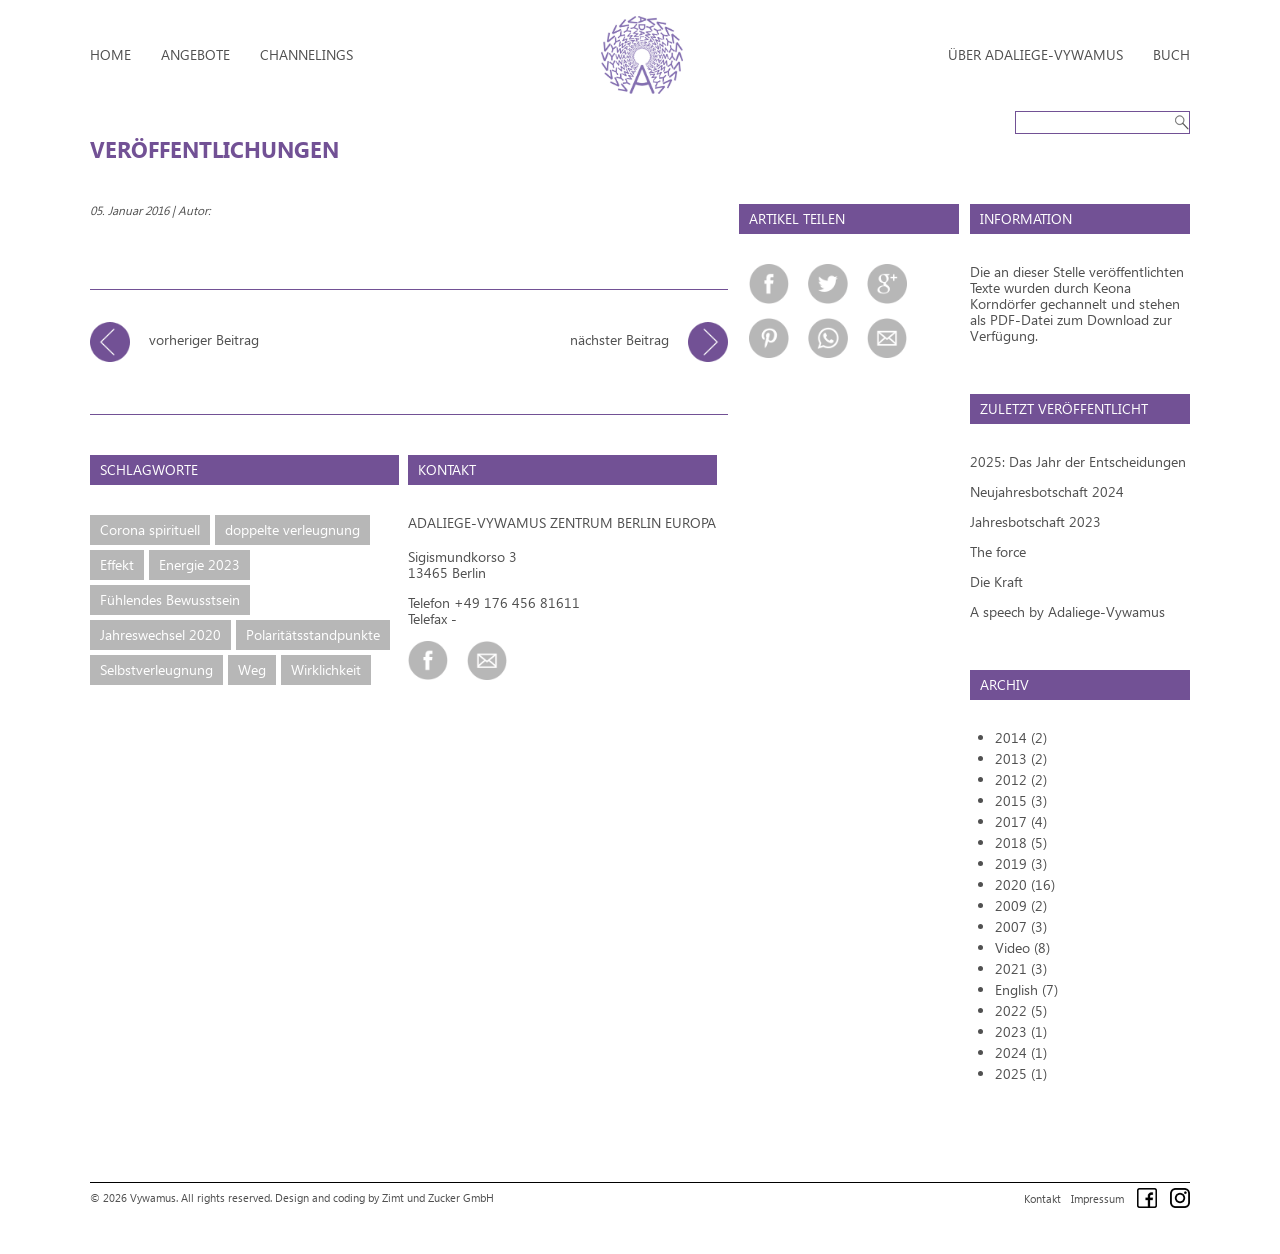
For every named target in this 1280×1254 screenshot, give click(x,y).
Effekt (117, 564)
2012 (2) (1021, 779)
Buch (1171, 54)
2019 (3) (1021, 863)
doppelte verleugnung (292, 529)
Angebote (195, 54)
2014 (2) (1021, 737)
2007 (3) (1021, 926)
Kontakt (1042, 1198)
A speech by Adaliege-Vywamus (1067, 611)
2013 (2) (1021, 758)
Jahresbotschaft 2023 (1035, 521)
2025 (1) (1021, 1073)
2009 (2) (1021, 905)
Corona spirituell (150, 529)
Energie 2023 (199, 564)
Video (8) (1022, 947)
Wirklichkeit (326, 669)
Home (110, 54)
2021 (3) (1021, 968)
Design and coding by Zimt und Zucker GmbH (384, 1197)
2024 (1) (1021, 1052)
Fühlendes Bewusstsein (170, 599)
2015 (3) (1021, 800)
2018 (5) (1021, 842)
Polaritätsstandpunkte (313, 634)
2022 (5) (1021, 1010)
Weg (252, 669)
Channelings (306, 54)
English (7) (1026, 989)
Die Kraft (996, 581)
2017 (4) (1021, 821)
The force (998, 551)
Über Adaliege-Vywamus (1035, 54)
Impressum (1097, 1198)
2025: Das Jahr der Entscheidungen (1078, 461)
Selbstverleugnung (156, 669)
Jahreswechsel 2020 (160, 634)
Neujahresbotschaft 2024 (1047, 491)
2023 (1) (1021, 1031)
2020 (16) (1025, 884)
